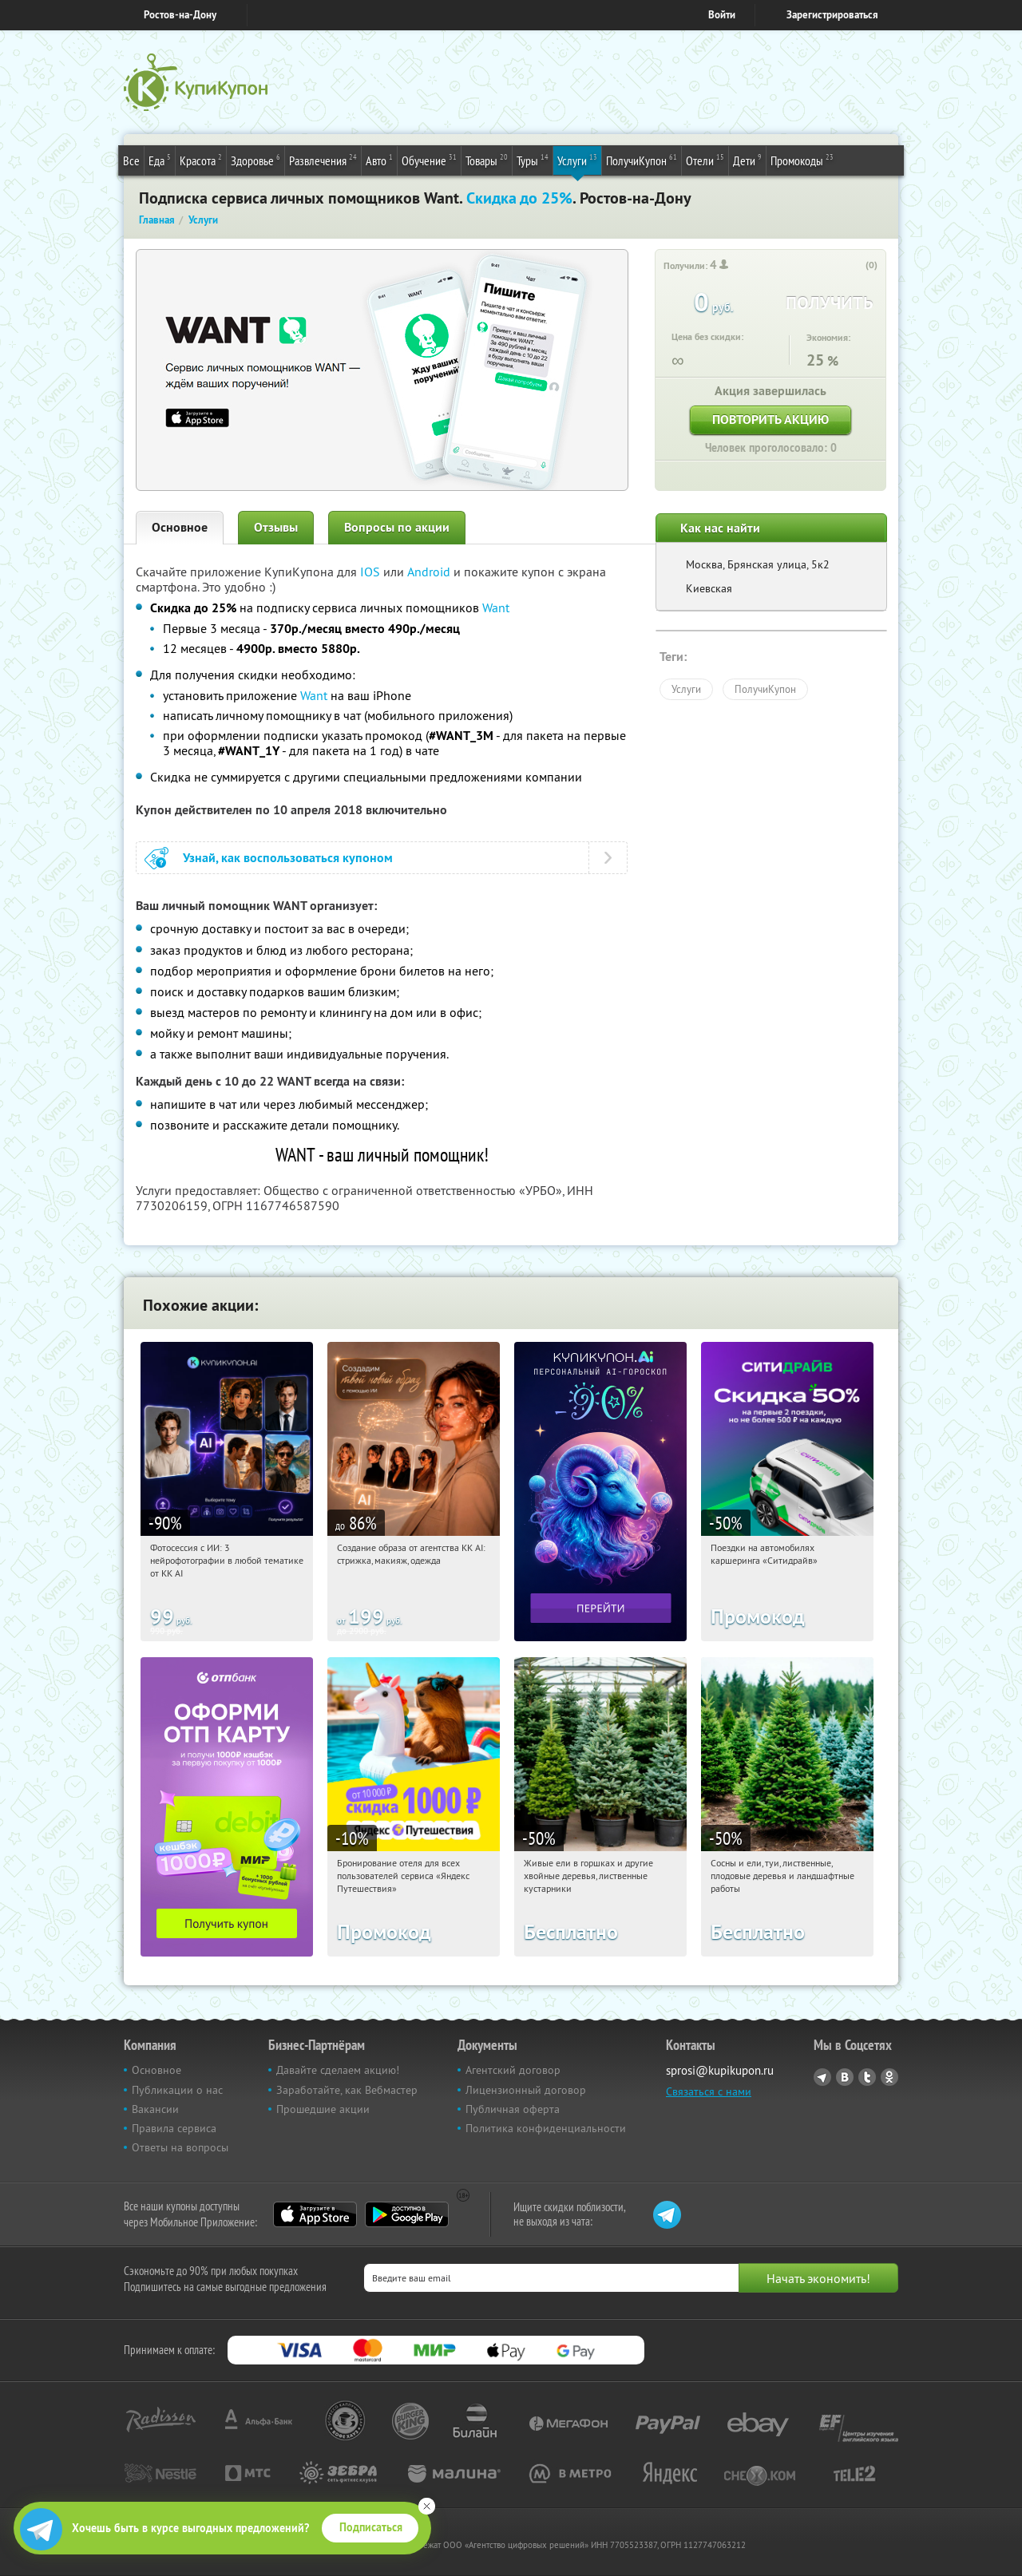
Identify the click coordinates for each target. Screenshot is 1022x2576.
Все (131, 160)
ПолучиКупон (641, 159)
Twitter (867, 2077)
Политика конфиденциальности (545, 2128)
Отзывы (276, 527)
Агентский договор (513, 2070)
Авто (379, 159)
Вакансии (155, 2109)
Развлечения (323, 159)
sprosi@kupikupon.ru (720, 2070)
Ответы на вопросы (180, 2147)
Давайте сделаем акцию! (337, 2070)
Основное (180, 527)
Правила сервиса (174, 2128)
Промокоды (802, 159)
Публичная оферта (512, 2109)
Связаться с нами (708, 2091)
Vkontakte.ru (845, 2077)
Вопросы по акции (397, 527)
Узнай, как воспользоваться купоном (288, 857)
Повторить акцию (770, 419)
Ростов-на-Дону (180, 15)
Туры (533, 159)
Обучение (429, 159)
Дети (747, 159)
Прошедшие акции (323, 2109)
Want (495, 607)
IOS (371, 572)
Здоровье (255, 159)
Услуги (577, 159)
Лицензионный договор (525, 2090)
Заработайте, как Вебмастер (347, 2090)
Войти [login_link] (721, 15)
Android (430, 572)
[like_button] (855, 266)
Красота (201, 159)
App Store (315, 2214)
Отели (705, 159)
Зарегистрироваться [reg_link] (832, 15)
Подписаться (370, 2527)
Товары (486, 159)
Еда (160, 159)
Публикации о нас (177, 2090)
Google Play (407, 2214)
